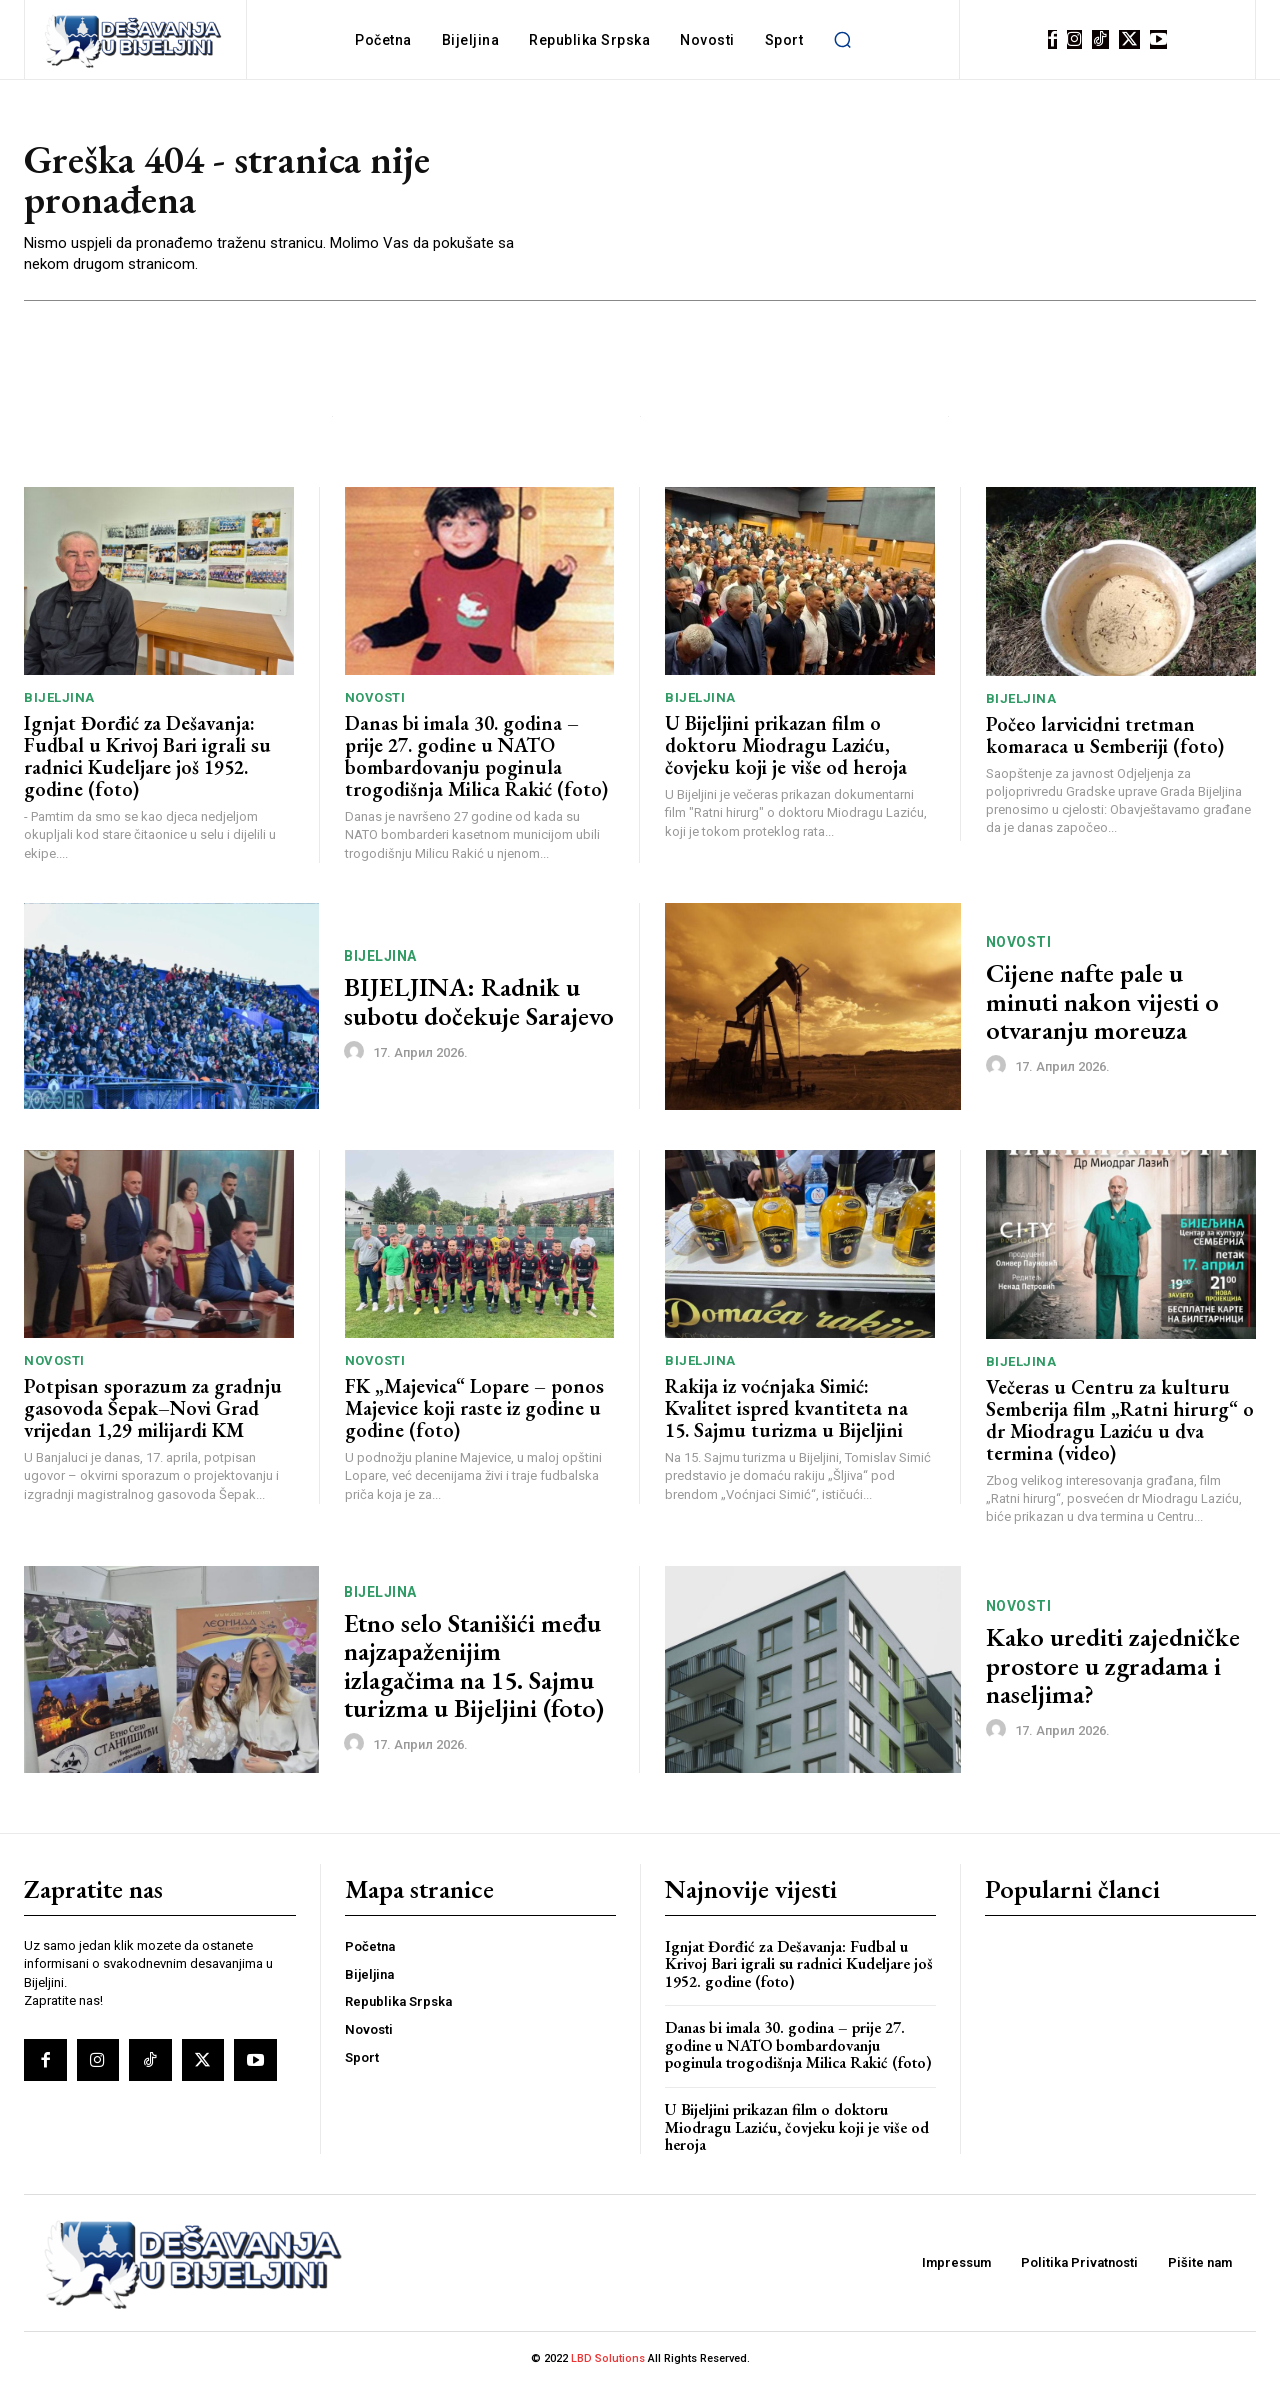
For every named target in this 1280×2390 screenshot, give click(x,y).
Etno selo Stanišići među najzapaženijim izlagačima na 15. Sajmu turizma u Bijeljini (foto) (474, 1670)
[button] (842, 40)
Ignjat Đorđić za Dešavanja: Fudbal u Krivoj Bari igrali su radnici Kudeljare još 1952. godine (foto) (147, 761)
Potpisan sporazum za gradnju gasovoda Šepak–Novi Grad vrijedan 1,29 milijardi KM (153, 1413)
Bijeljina (59, 702)
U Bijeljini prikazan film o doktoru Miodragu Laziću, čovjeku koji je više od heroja (786, 750)
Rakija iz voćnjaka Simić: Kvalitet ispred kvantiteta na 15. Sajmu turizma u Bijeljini (786, 1413)
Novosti (375, 702)
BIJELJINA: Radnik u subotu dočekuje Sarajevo (479, 1006)
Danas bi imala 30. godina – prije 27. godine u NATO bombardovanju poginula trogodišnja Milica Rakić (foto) (476, 761)
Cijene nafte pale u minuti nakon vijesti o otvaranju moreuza (1102, 1006)
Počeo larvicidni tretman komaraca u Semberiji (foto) (1105, 739)
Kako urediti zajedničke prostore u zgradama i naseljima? (1113, 1669)
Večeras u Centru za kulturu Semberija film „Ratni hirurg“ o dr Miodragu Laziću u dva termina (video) (1120, 1424)
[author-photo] (357, 1056)
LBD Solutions (609, 2362)
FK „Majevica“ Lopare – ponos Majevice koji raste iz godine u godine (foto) (474, 1413)
